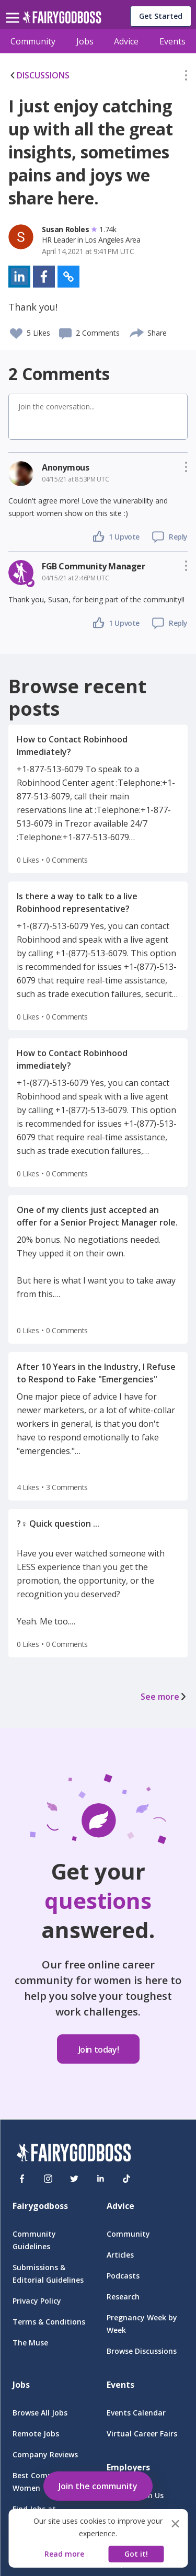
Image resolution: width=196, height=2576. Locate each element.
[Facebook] (21, 2178)
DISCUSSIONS (39, 75)
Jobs (85, 41)
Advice (126, 41)
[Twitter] (74, 2178)
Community (32, 41)
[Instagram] (48, 2178)
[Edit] (186, 77)
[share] (137, 331)
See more (164, 1696)
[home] (61, 20)
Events (172, 41)
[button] (186, 77)
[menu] (14, 9)
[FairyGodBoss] (74, 2154)
